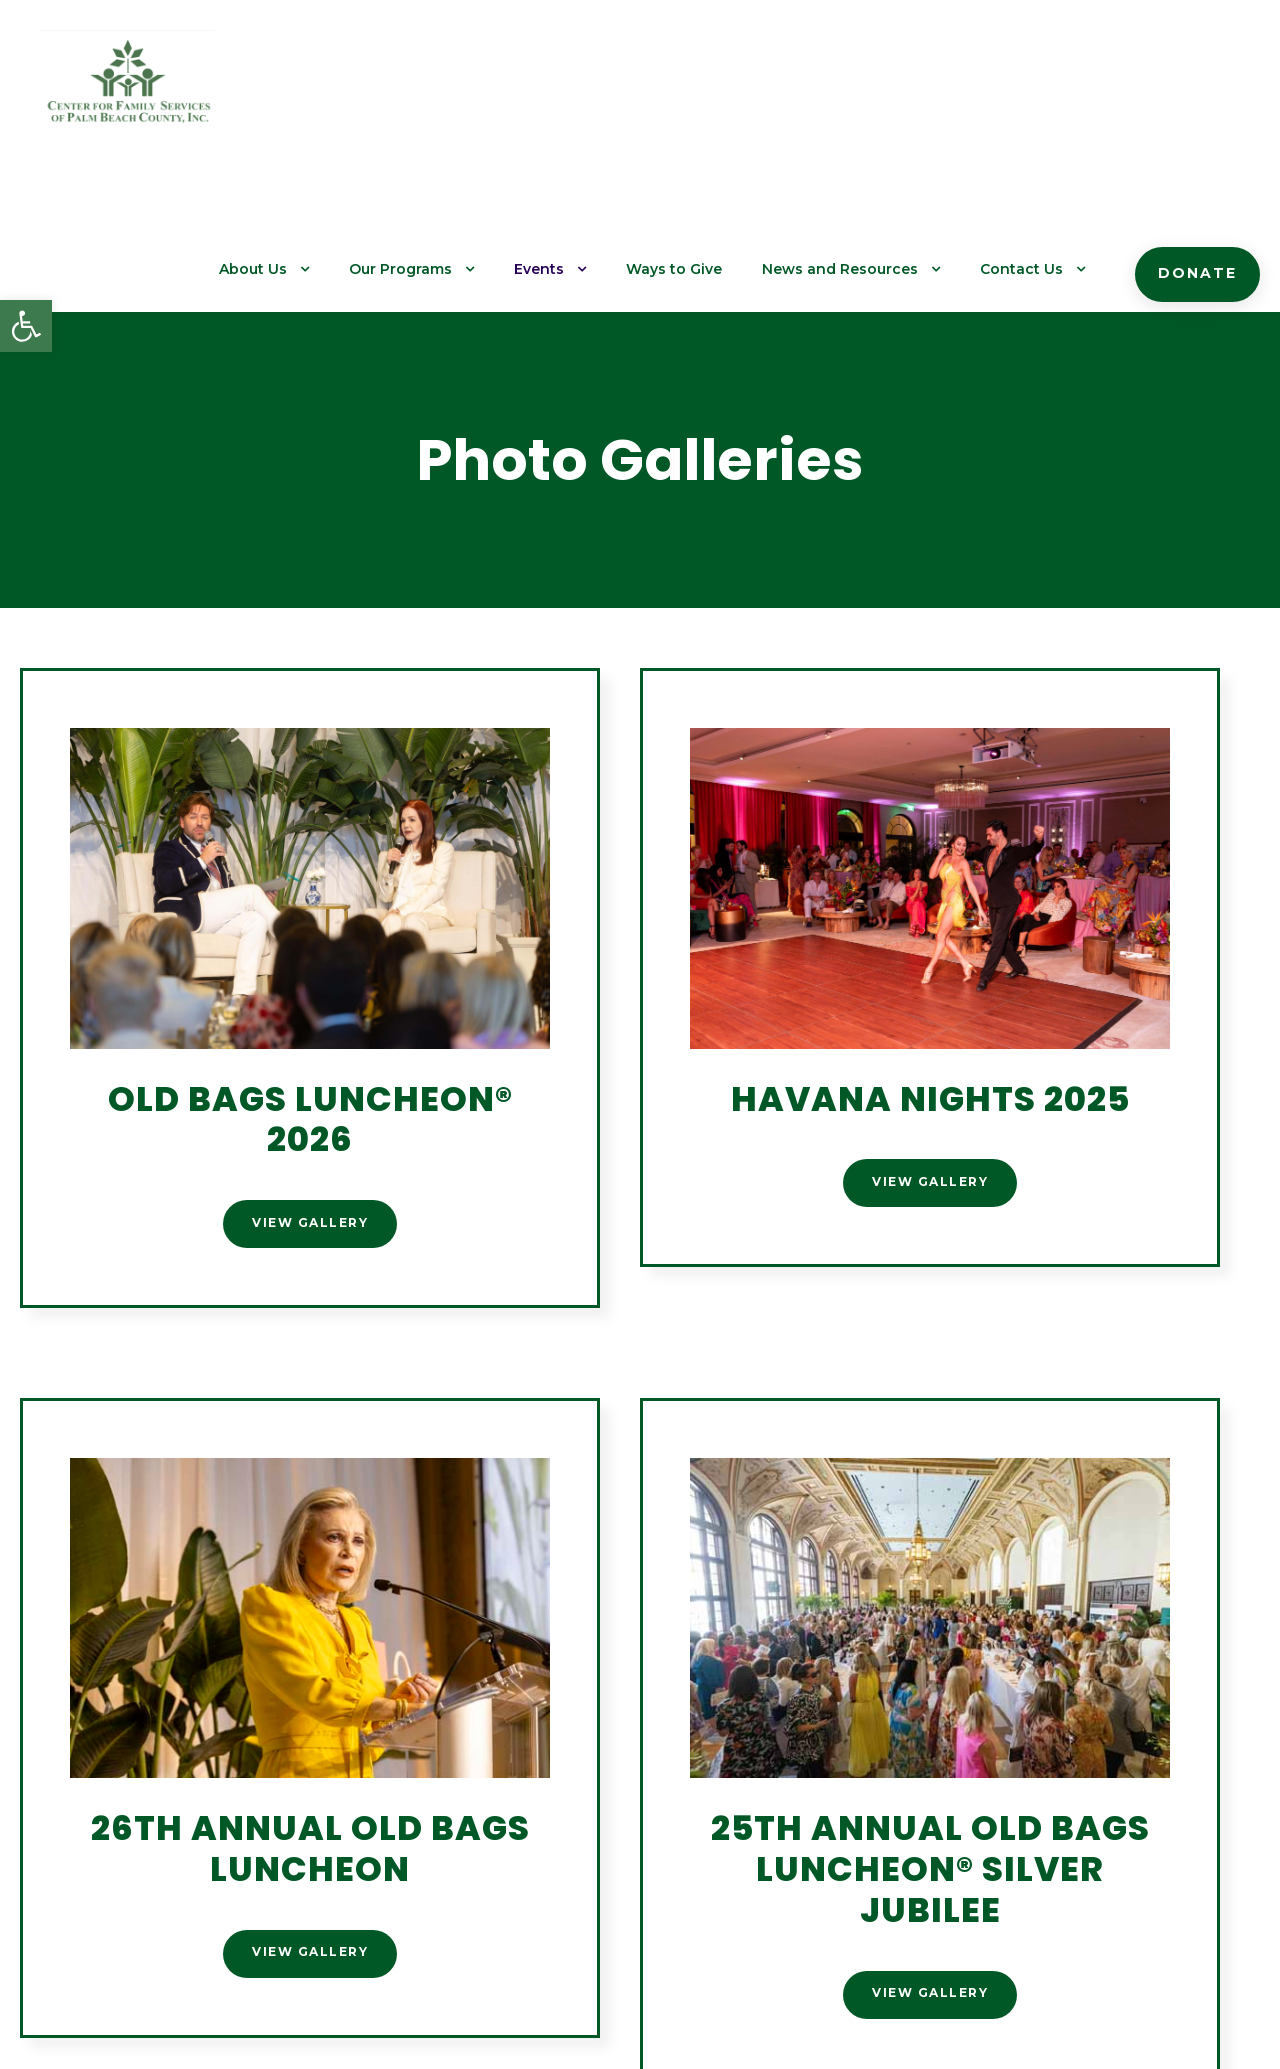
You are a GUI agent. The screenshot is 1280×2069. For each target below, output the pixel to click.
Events (583, 91)
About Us (310, 91)
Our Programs (451, 91)
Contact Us (1035, 91)
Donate (1202, 95)
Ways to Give (711, 91)
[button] (26, 326)
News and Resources (865, 91)
